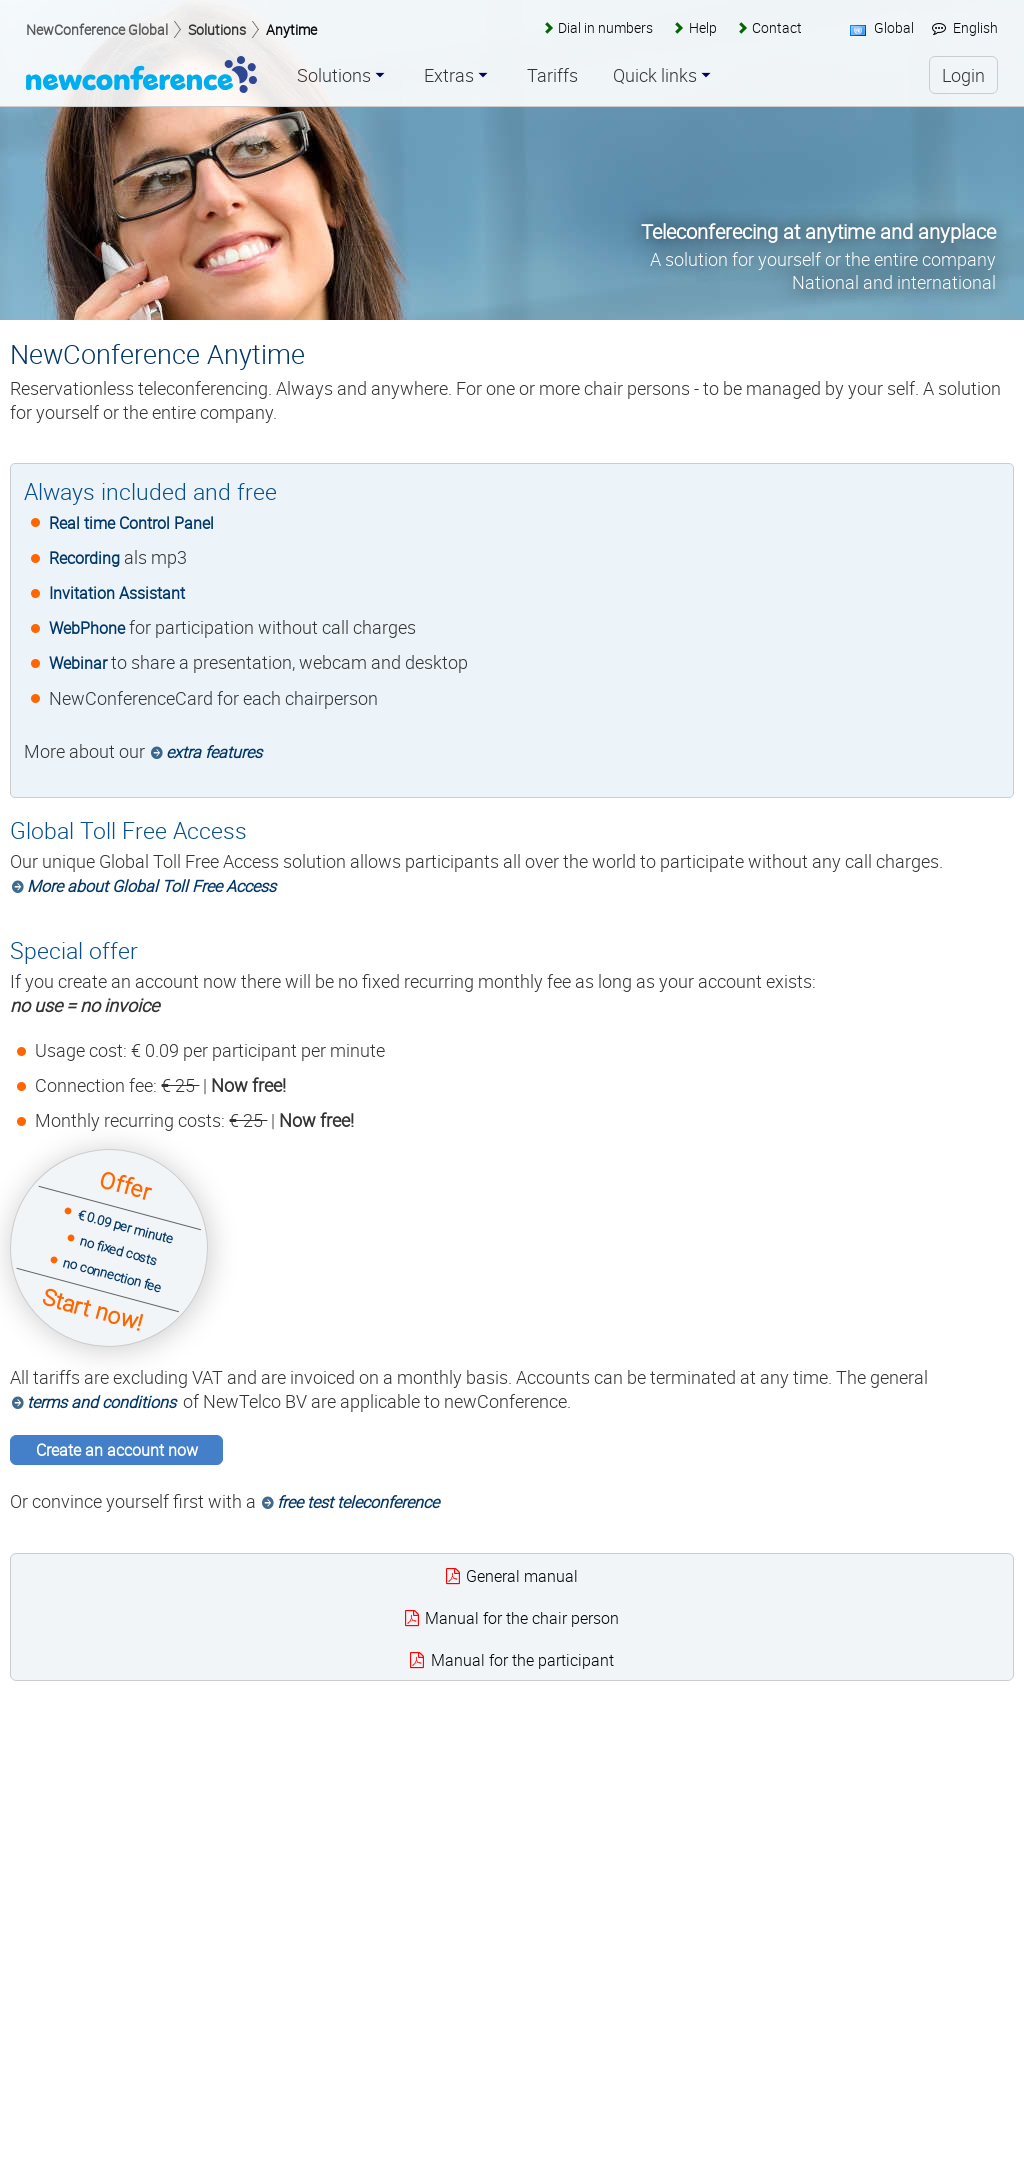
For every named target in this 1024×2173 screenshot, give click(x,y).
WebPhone (87, 628)
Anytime (291, 29)
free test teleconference (358, 1502)
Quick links (655, 76)
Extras (449, 76)
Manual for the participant (522, 1660)
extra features (214, 752)
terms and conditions (101, 1402)
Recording (84, 558)
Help (703, 27)
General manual (522, 1576)
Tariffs (552, 76)
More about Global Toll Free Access (151, 886)
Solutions (217, 29)
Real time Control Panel (131, 523)
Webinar (78, 663)
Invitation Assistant (117, 593)
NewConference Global (97, 29)
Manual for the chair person (522, 1618)
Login (963, 75)
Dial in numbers (605, 27)
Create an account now (117, 1450)
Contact (777, 27)
